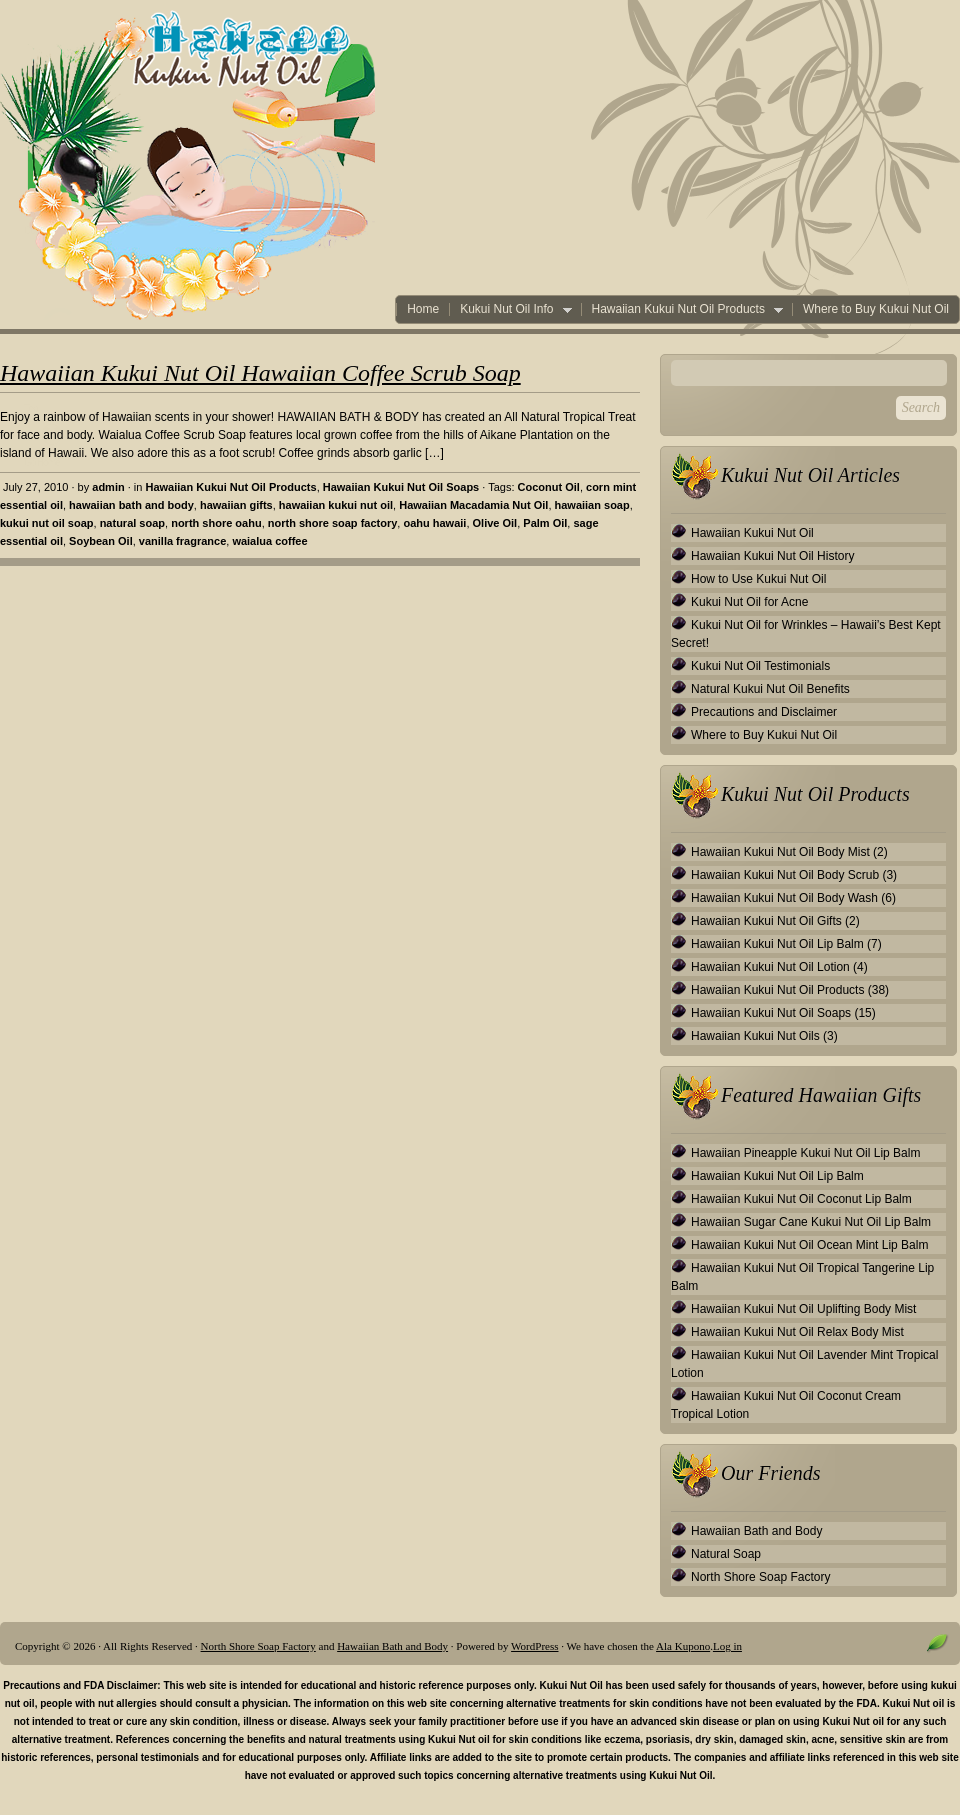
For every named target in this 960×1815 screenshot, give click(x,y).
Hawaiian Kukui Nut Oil (752, 533)
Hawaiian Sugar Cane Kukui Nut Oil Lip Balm (811, 1222)
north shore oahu (216, 523)
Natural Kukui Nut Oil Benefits (770, 689)
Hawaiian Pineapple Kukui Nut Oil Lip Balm (805, 1153)
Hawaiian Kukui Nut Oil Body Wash (784, 898)
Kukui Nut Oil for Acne (749, 602)
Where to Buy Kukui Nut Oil (876, 309)
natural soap (132, 523)
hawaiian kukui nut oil (336, 505)
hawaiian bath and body (131, 505)
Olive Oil (495, 523)
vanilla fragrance (182, 541)
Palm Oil (545, 523)
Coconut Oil (549, 487)
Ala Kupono (683, 1646)
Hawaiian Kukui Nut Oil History (772, 556)
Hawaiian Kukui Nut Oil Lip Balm (777, 944)
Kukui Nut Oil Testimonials (760, 666)
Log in (727, 1646)
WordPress (534, 1646)
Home (423, 309)
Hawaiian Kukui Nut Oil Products (682, 309)
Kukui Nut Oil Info (510, 309)
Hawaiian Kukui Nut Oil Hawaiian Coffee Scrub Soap (260, 373)
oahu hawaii (434, 523)
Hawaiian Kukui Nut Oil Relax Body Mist (797, 1332)
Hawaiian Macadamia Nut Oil (473, 505)
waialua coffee (269, 541)
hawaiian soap (592, 505)
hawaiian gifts (236, 505)
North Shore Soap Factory (760, 1577)
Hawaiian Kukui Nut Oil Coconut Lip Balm (801, 1199)
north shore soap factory (333, 523)
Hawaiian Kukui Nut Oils (755, 1036)
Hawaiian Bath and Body (756, 1531)
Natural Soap (726, 1554)
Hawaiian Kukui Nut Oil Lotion (770, 967)
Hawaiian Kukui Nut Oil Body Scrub (785, 875)
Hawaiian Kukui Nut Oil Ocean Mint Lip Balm (809, 1245)
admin (108, 487)
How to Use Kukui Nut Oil (758, 579)
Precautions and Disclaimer (764, 712)
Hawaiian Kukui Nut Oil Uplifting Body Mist (803, 1309)
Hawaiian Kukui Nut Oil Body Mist (780, 852)
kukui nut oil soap (47, 523)
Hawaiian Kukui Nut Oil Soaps (401, 487)
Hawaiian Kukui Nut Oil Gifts (766, 921)
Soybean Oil (101, 541)
